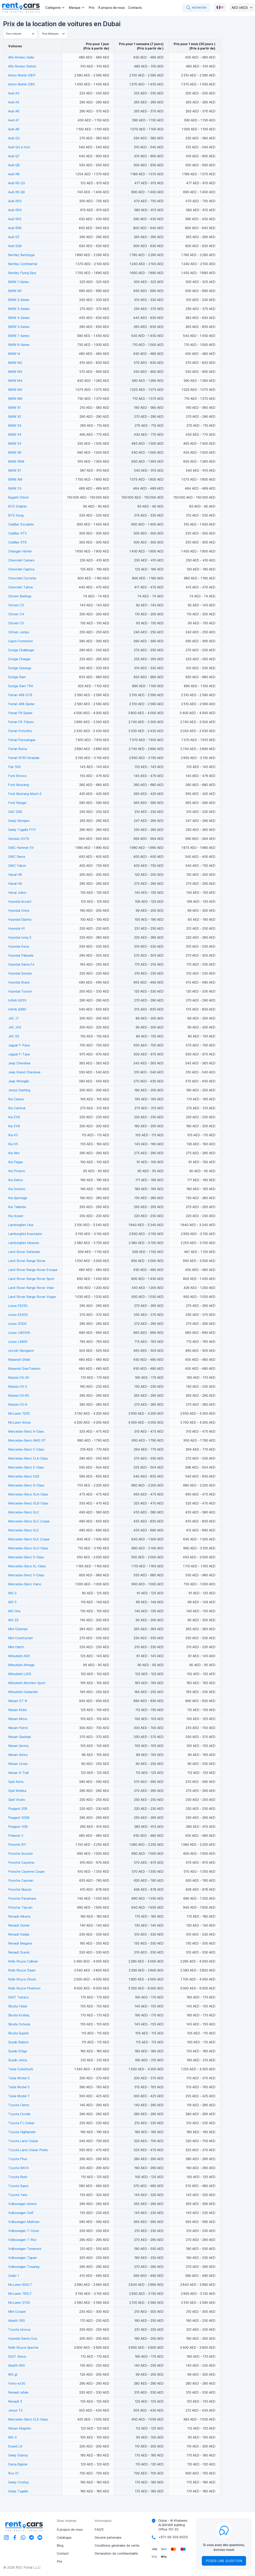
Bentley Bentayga (21, 255)
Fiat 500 (14, 767)
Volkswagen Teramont (24, 2249)
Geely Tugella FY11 (22, 830)
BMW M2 (15, 363)
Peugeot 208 (17, 1809)
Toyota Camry (18, 2105)
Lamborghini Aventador (25, 1234)
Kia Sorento (17, 1189)
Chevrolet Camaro (21, 560)
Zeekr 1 (13, 2276)
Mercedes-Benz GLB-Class (28, 1503)
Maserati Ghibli (19, 1360)
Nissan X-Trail (18, 1773)
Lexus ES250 (17, 1306)
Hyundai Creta (18, 910)
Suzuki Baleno (18, 2042)
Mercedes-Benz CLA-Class (28, 1458)
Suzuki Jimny (17, 2060)
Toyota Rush (17, 2177)
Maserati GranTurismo (24, 1369)
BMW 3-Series (18, 309)
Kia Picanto (16, 1171)
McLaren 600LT (20, 2285)
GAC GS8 (15, 812)
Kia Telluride (17, 1207)
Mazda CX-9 (17, 1404)
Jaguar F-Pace (19, 1045)
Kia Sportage (17, 1198)
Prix (92, 8)
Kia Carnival (16, 1108)
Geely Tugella (18, 2491)
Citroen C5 (16, 623)
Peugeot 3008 (18, 1818)
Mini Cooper (17, 2312)
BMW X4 (15, 434)
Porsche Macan (19, 1889)
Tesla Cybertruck (20, 2069)
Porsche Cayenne (21, 1862)
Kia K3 (13, 1135)
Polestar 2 (15, 1836)
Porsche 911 (17, 1845)
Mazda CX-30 (18, 1378)
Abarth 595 (16, 2321)
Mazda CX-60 (18, 1395)
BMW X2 (14, 417)
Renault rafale (18, 2392)
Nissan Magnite (19, 2428)
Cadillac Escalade (21, 524)
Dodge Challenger (21, 650)
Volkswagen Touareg (23, 2267)
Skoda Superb (18, 2033)
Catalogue (64, 2537)
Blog (60, 2545)
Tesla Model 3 (18, 2078)
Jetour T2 (15, 2410)
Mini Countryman (20, 1638)
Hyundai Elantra (19, 919)
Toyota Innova (19, 2330)
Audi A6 (13, 111)
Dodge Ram (17, 677)
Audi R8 (14, 174)
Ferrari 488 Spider (21, 704)
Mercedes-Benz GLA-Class (28, 1494)
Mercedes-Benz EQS (23, 1476)
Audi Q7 (14, 156)
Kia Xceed (15, 1216)
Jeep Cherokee (19, 1063)
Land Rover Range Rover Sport (31, 1279)
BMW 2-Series (18, 300)
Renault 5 (15, 2401)
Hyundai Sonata (20, 973)
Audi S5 (13, 237)
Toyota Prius (17, 2159)
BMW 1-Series (18, 282)
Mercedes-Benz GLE (23, 1530)
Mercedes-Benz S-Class (26, 1557)
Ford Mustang (18, 785)
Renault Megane (20, 1943)
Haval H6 (15, 875)
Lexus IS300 (17, 1324)
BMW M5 (15, 390)
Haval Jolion (17, 893)
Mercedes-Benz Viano (24, 1584)
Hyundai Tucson (20, 991)
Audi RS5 (15, 219)
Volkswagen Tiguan (22, 2258)
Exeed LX (15, 2446)
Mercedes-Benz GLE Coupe (28, 1539)
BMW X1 (14, 408)
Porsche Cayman (20, 1880)
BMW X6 (14, 452)
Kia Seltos (15, 1180)
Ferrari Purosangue (21, 740)
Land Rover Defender (24, 1252)
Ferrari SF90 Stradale (23, 758)
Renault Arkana (19, 1916)
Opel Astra (15, 1782)
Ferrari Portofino (20, 731)
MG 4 (12, 2437)
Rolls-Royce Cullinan (23, 1961)
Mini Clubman (18, 1629)
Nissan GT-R (17, 1701)
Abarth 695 (16, 2365)
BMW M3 (15, 372)
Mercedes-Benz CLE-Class (28, 2419)
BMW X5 (14, 443)
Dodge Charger (19, 659)
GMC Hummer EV (21, 848)
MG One (14, 1611)
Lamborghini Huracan (23, 1243)
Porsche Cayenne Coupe (26, 1871)
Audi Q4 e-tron (19, 147)
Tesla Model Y (19, 2096)
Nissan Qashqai (19, 1737)
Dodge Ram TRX (20, 686)
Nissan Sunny (18, 1755)
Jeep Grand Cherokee (24, 1072)
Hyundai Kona (18, 946)
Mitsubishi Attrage (21, 1665)
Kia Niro (14, 1153)
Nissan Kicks (17, 1710)
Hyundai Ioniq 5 (19, 937)
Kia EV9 (14, 1126)
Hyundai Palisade (20, 955)
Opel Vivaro (16, 1800)
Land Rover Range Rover (26, 1261)
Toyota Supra (18, 2186)
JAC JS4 (14, 1027)
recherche (196, 7)
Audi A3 (13, 93)
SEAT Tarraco (18, 1997)
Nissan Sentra (18, 1746)
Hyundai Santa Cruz (22, 2338)
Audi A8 (13, 129)
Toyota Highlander (22, 2132)
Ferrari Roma (17, 749)
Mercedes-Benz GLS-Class (28, 1548)
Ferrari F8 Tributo (21, 722)
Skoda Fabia (17, 2006)
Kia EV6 (14, 1117)
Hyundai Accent (19, 902)
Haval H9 (15, 884)
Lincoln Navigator (21, 1351)
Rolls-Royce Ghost (22, 1979)
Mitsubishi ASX (19, 1656)
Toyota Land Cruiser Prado (28, 2150)
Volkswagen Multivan (23, 2222)
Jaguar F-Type (19, 1054)
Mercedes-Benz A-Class (26, 1431)
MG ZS (13, 1620)
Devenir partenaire (108, 2537)
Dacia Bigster (18, 2464)
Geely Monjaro (19, 821)
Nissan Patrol (18, 1728)
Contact (63, 2553)
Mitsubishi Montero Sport (26, 1683)
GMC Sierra (16, 857)
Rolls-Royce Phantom (24, 1988)
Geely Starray (18, 2455)
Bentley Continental (22, 264)
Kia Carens (16, 1099)
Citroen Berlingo (19, 596)
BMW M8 (15, 399)
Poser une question (224, 2561)
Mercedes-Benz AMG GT (27, 1440)
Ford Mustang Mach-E (25, 794)
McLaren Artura (19, 1422)
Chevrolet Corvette (22, 578)
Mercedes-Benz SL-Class (27, 1566)
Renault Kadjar (18, 1934)
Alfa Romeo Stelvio (22, 66)
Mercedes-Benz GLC (23, 1512)
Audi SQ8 (15, 246)
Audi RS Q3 (16, 183)
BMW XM (15, 479)
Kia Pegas (15, 1162)
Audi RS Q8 (16, 192)
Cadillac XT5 (17, 533)
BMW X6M (16, 461)
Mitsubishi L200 (19, 1674)
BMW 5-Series (18, 327)
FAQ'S (99, 2529)
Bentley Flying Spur (22, 273)
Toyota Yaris (17, 2195)
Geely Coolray (18, 2482)
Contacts (135, 8)
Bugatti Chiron (18, 497)
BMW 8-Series (18, 345)
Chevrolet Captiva (21, 569)
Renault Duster (19, 1925)
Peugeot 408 (18, 1827)
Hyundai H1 (16, 928)
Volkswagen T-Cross (23, 2231)
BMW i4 (14, 354)
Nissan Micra (17, 1719)
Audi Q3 (14, 138)
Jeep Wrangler (18, 1081)
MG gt (13, 2374)
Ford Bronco (17, 776)
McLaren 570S (19, 2303)
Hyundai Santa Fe (21, 964)
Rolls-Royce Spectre (23, 2347)
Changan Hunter (20, 551)
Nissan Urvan (18, 1764)
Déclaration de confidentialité (116, 2553)
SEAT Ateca (17, 2356)
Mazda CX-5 (17, 1386)
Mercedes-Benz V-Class (26, 1575)
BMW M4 (15, 381)
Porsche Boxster (20, 1854)
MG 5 (12, 1602)
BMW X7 (14, 470)
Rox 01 (13, 2473)
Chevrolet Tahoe (20, 587)
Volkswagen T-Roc (22, 2240)
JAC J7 (13, 1018)
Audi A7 (13, 120)
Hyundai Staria (18, 982)
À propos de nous (111, 8)
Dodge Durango (19, 668)
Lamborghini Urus (20, 1225)
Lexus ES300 (18, 1315)
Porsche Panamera (22, 1898)
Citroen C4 (16, 614)
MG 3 (12, 1593)
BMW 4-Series (19, 318)
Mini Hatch (16, 1647)
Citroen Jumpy (18, 632)
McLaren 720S (19, 1413)
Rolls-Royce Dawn (22, 1970)
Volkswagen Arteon (22, 2204)
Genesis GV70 (18, 839)
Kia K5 (13, 1144)
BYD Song (16, 515)
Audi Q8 (14, 165)
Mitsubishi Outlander (23, 1692)
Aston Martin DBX (21, 84)
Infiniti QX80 (17, 1009)
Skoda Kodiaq (18, 2015)
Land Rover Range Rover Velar (31, 1288)
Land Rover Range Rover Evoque (32, 1270)
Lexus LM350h (19, 1333)
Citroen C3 (16, 605)
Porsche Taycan (20, 1907)
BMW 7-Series (18, 336)
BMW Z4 (15, 488)
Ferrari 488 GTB (20, 695)
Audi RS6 (15, 228)
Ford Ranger (17, 803)
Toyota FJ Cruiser (21, 2123)
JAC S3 (13, 1036)
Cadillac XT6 (17, 542)
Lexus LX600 (17, 1342)
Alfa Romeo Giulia (21, 57)
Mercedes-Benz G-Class (26, 1485)
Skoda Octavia (19, 2024)
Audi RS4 (15, 210)
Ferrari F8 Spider (20, 713)
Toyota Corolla (19, 2114)
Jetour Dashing (19, 1090)
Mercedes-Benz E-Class (26, 1467)
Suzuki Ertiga (17, 2051)
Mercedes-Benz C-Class (26, 1449)
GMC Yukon (17, 866)
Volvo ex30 (16, 2383)
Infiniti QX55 (17, 1000)
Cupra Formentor (20, 641)
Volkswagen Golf (20, 2213)
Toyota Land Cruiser (23, 2141)
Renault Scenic (19, 1952)
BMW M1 (15, 291)
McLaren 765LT (20, 2294)
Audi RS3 (15, 201)
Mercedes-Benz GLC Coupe (29, 1521)
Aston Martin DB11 (21, 75)
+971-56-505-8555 (173, 2537)
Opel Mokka (17, 1791)
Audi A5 (13, 102)
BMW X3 (14, 426)
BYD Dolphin (17, 506)
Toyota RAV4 (18, 2168)
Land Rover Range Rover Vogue (32, 1297)
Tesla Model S (18, 2087)
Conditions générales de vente (117, 2545)
